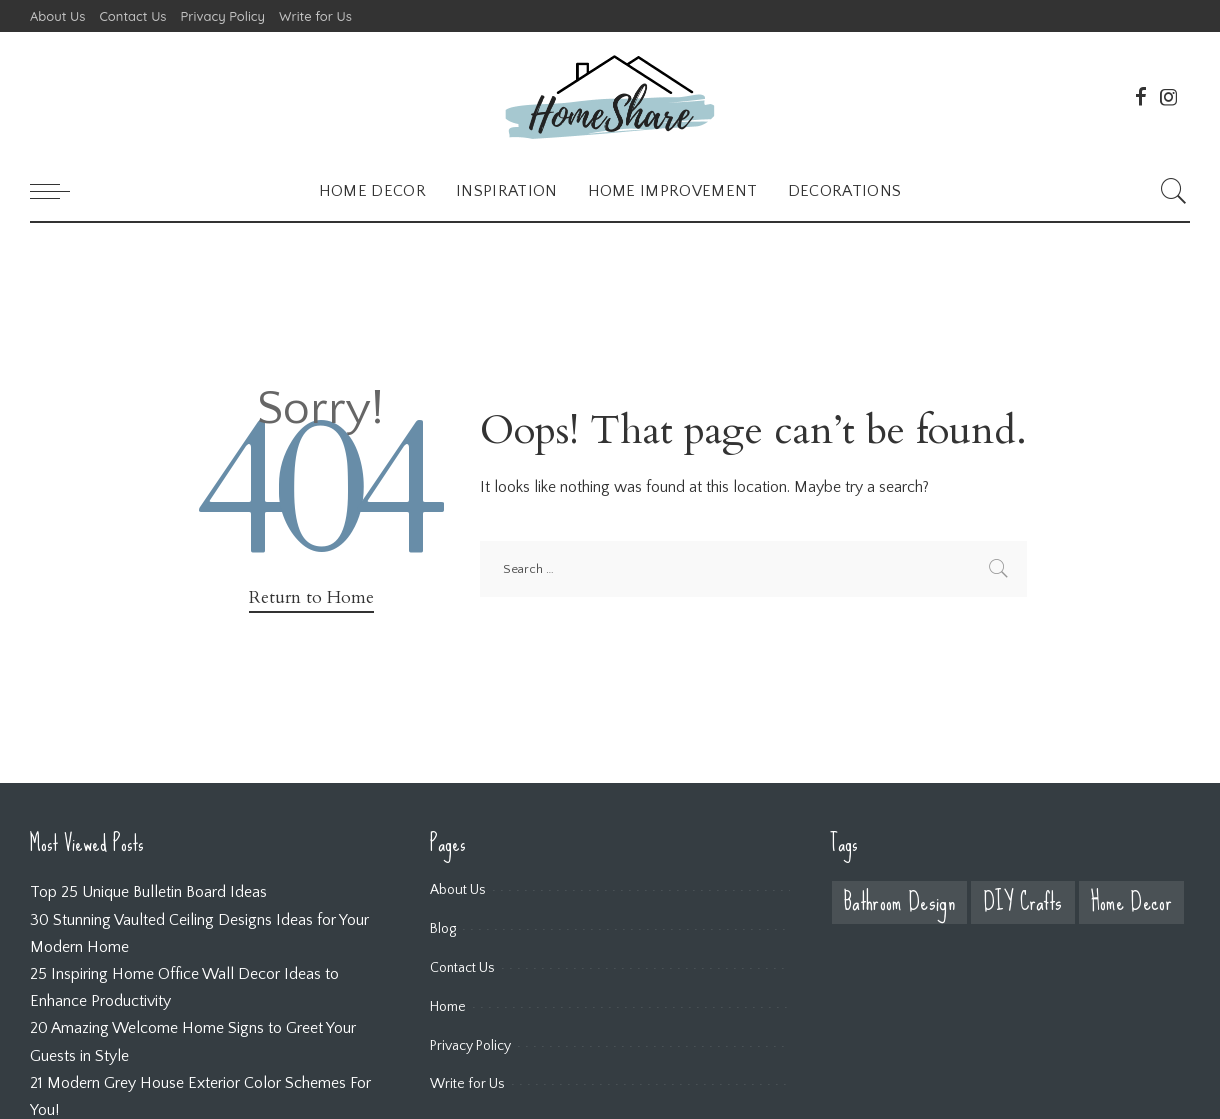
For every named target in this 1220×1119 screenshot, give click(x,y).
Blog (443, 929)
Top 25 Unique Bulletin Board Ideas (148, 892)
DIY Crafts (1022, 902)
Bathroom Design (899, 902)
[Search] (1174, 191)
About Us (458, 890)
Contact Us (462, 968)
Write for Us (467, 1084)
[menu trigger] (60, 191)
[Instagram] (1169, 97)
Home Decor (1131, 902)
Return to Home (311, 597)
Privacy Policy (470, 1046)
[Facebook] (1141, 97)
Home (448, 1007)
